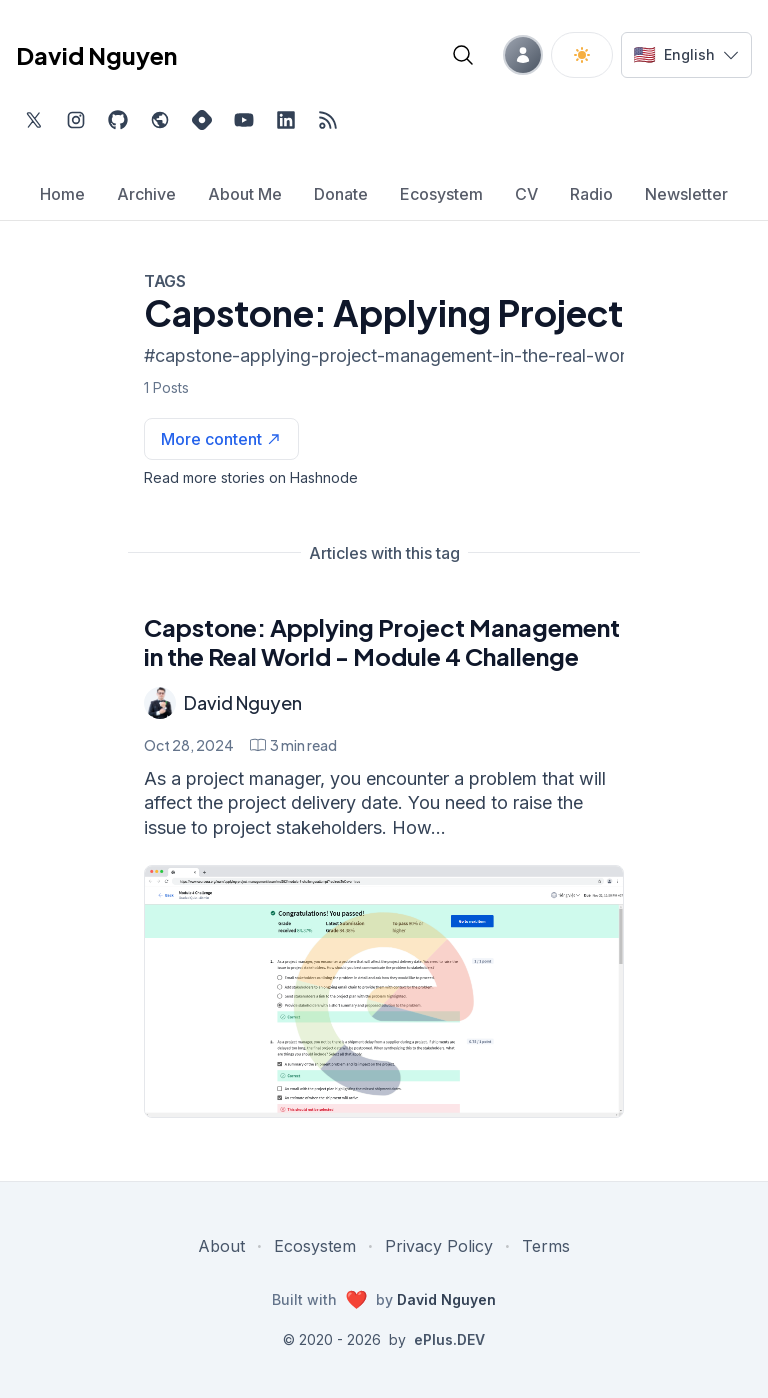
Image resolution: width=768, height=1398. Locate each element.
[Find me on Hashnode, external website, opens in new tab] (202, 120)
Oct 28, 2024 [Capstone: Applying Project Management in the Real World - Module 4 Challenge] (189, 745)
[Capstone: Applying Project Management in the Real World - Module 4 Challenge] (384, 991)
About (221, 1246)
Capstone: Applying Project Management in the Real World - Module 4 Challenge (382, 641)
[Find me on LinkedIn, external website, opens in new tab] (286, 120)
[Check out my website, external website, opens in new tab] (160, 120)
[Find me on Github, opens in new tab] (118, 120)
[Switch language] (686, 55)
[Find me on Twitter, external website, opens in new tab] (34, 120)
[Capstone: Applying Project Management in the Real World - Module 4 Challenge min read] (293, 745)
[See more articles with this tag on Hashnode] (221, 439)
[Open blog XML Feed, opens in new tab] (328, 120)
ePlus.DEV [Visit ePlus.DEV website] (449, 1339)
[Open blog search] (463, 55)
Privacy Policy (439, 1246)
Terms (546, 1246)
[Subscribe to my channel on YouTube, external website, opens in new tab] (244, 120)
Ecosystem (315, 1246)
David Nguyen (243, 702)
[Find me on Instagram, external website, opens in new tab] (76, 120)
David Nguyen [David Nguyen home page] (96, 55)
